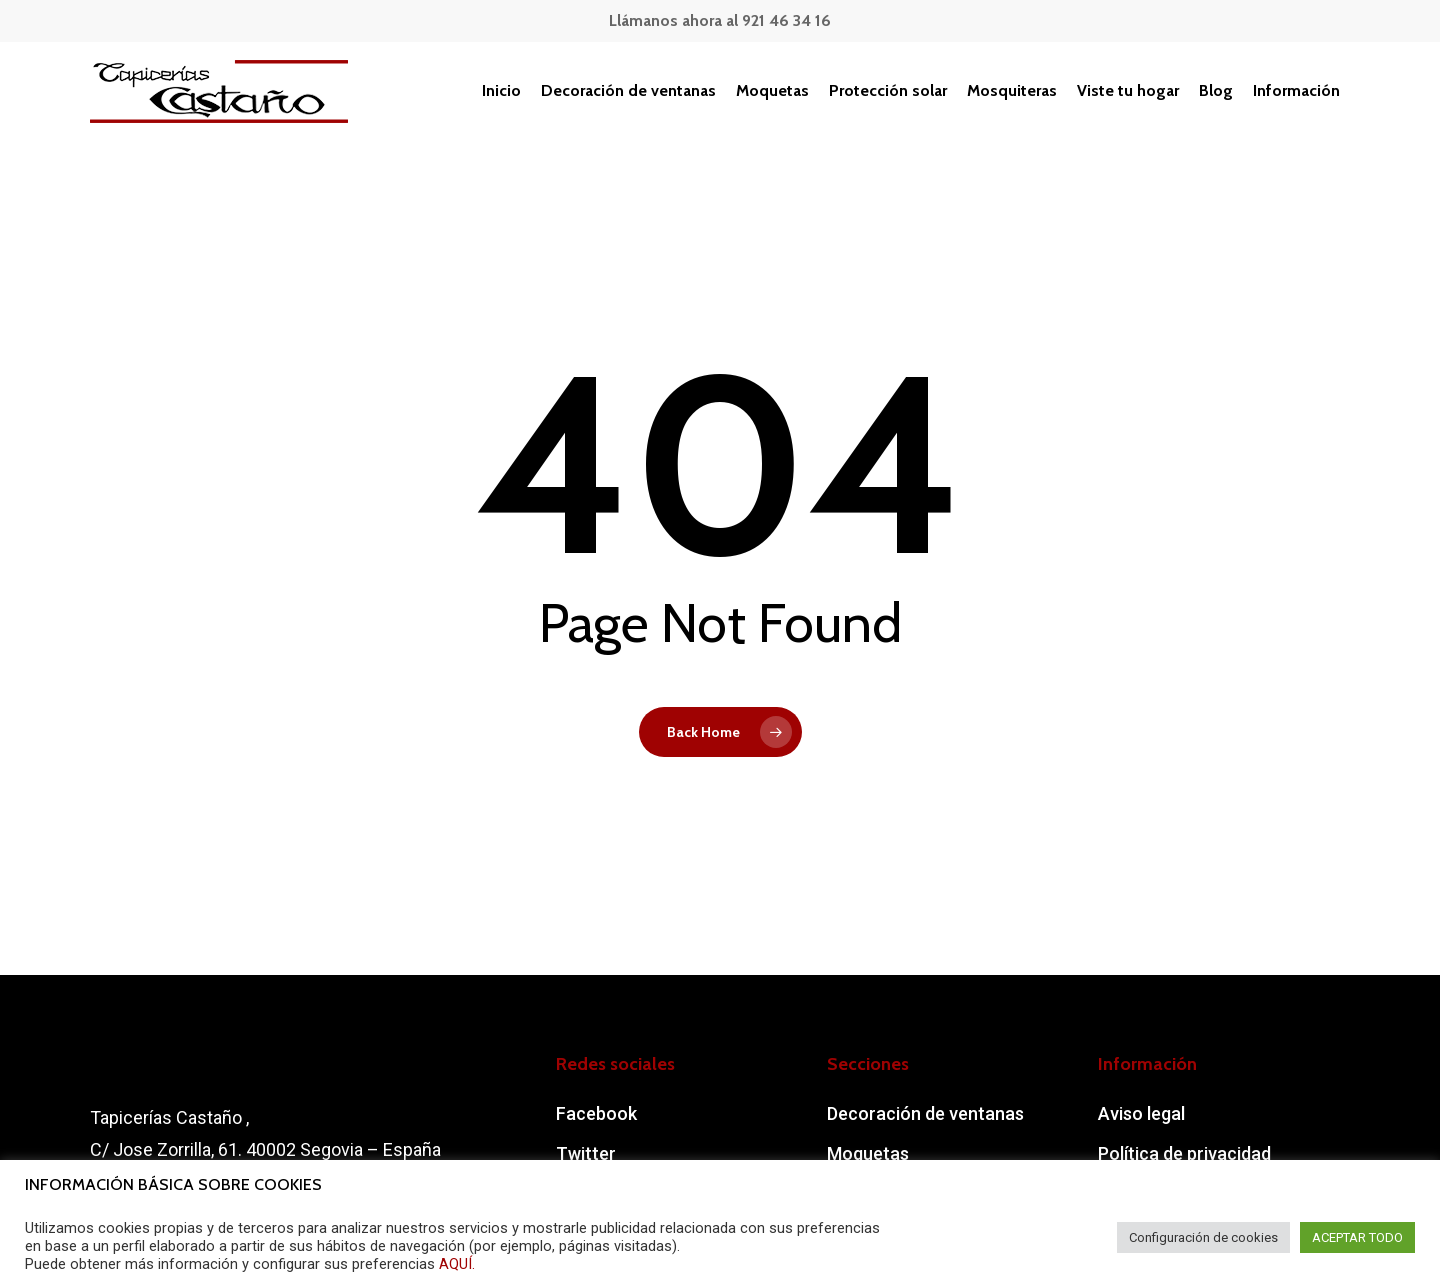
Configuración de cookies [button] (1203, 1237)
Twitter (586, 1153)
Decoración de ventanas (925, 1113)
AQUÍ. (457, 1264)
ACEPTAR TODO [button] (1357, 1237)
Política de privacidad (1184, 1153)
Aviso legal (1141, 1113)
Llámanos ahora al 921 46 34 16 (720, 20)
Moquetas (868, 1153)
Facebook (596, 1113)
